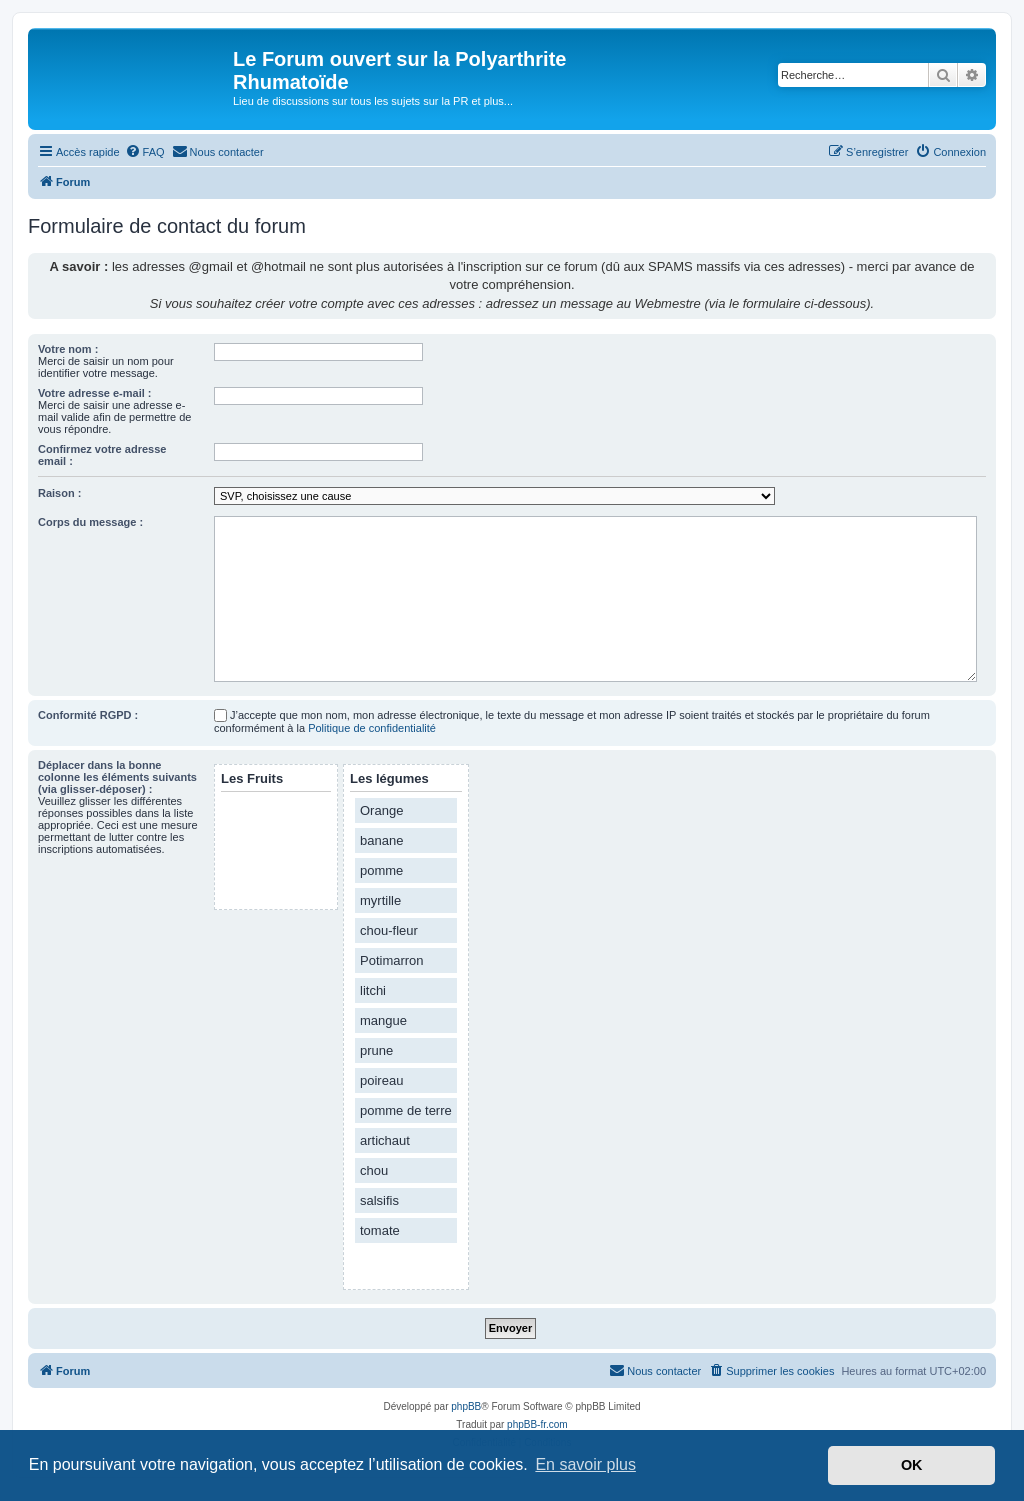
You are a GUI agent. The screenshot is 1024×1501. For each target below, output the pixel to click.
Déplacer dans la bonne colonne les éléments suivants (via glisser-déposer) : (117, 777)
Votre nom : (68, 349)
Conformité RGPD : (88, 715)
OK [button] (912, 1465)
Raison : (59, 493)
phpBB (466, 1406)
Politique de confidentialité (372, 728)
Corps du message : (90, 522)
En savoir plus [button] (585, 1464)
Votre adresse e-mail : (95, 393)
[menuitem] (145, 152)
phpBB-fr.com (537, 1424)
